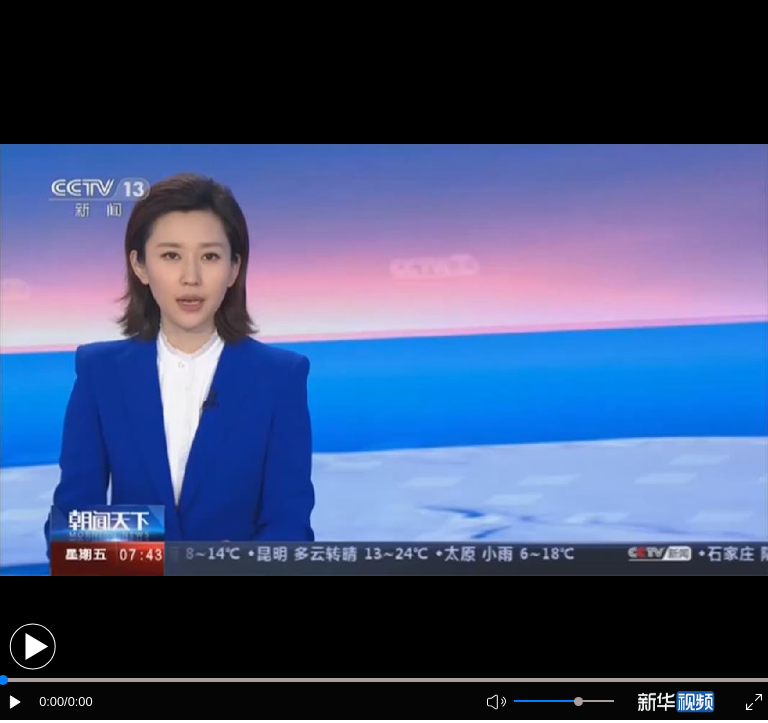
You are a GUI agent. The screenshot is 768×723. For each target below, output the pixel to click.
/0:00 (78, 701)
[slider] (578, 701)
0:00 (51, 701)
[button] (32, 646)
